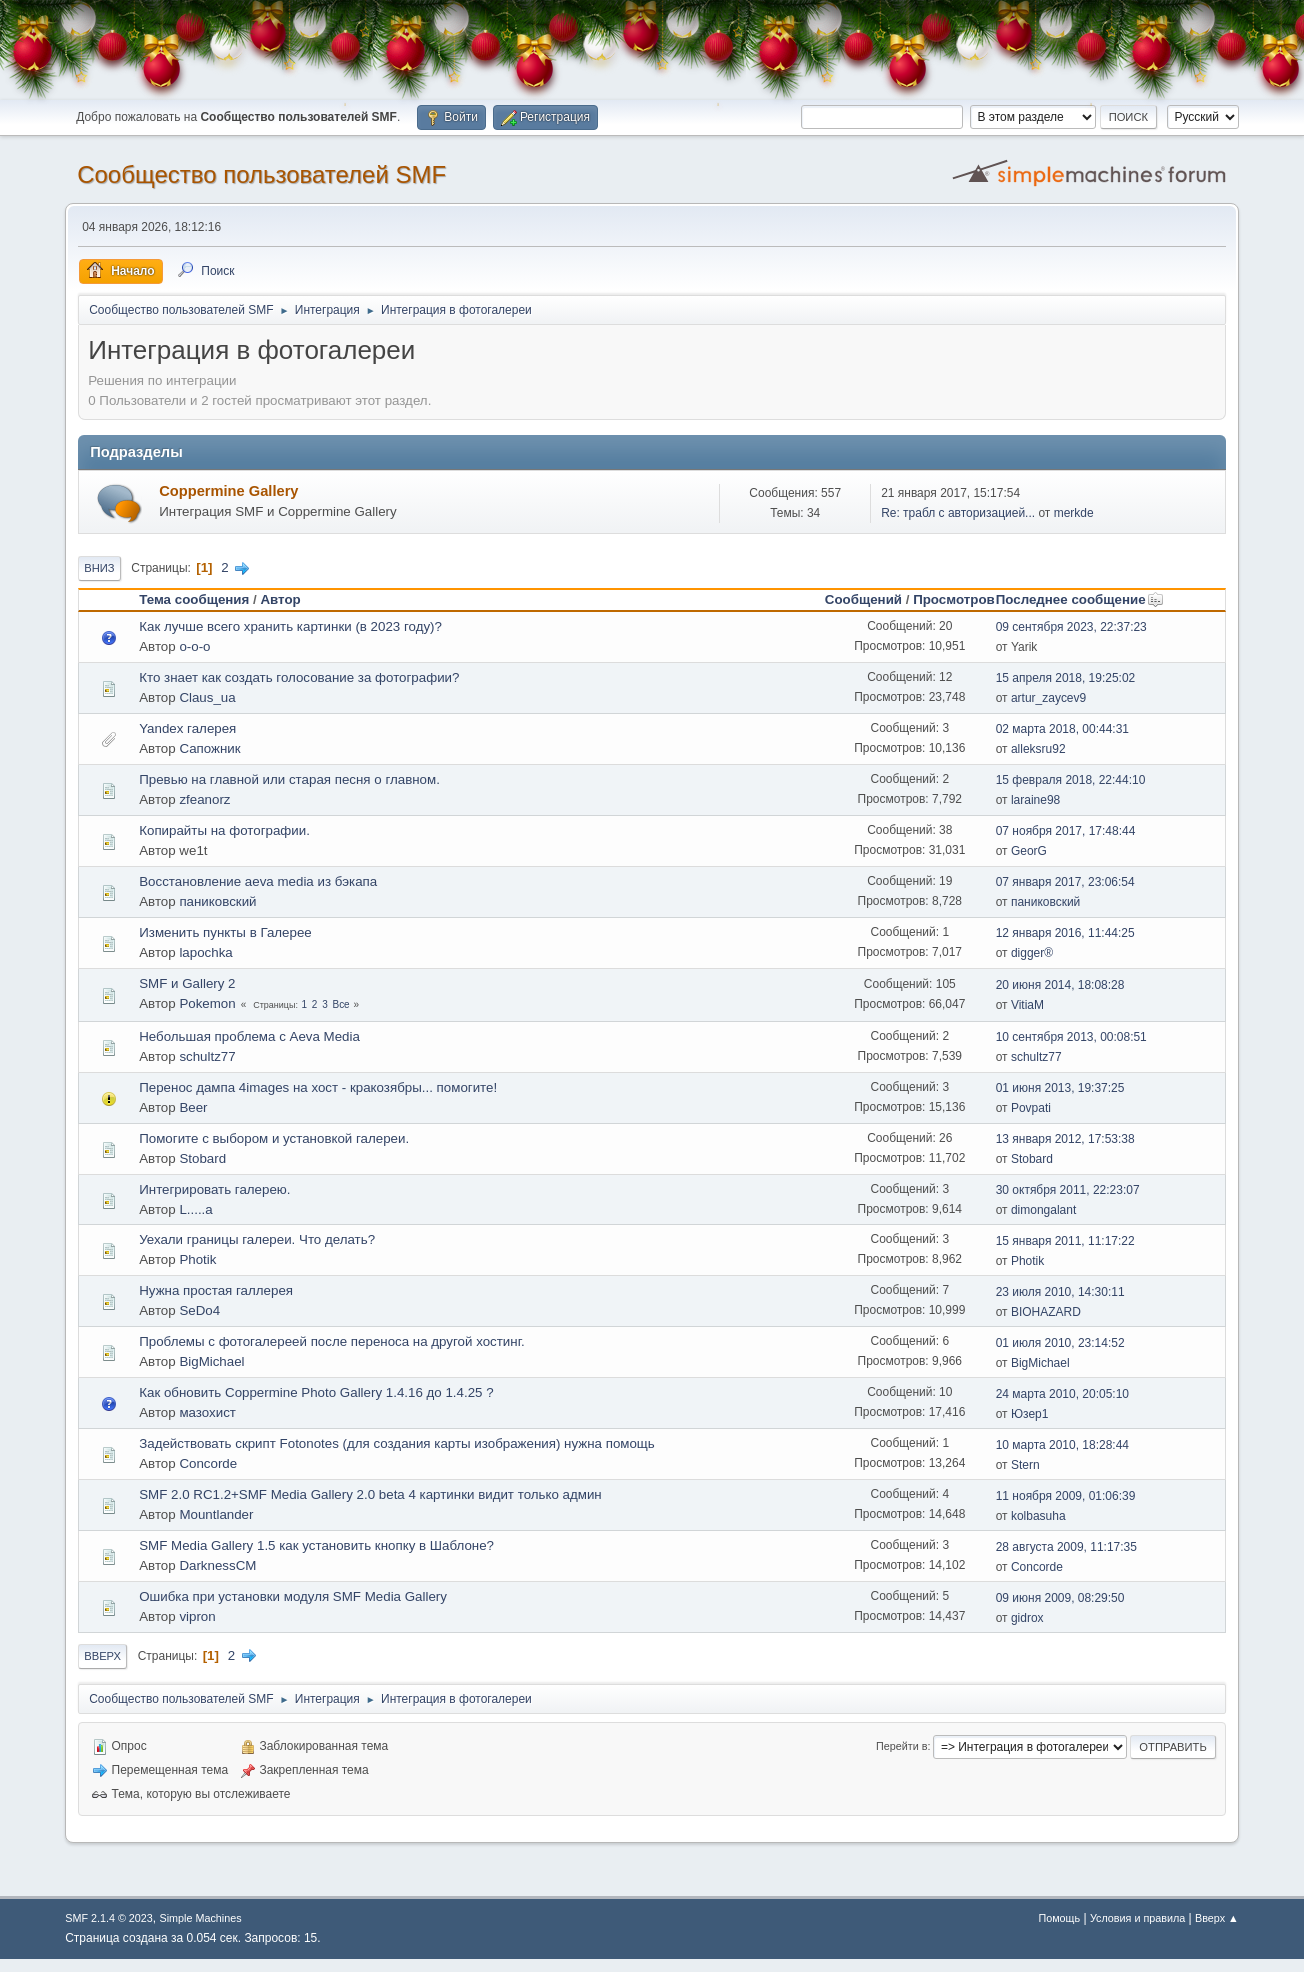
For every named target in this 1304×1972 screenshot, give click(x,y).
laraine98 (1035, 800)
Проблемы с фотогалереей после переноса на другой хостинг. (331, 1341)
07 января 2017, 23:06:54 (1065, 882)
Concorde (208, 1463)
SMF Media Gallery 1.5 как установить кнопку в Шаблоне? (316, 1545)
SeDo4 (199, 1310)
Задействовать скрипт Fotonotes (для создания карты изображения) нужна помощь (397, 1443)
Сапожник (209, 748)
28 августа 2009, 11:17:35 (1066, 1547)
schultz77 (207, 1056)
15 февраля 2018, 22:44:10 (1071, 780)
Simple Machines (201, 1918)
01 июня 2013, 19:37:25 (1060, 1088)
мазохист (207, 1412)
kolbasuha (1038, 1516)
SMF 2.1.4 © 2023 (109, 1918)
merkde (1074, 513)
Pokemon (207, 1003)
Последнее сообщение (1080, 599)
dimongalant (1043, 1210)
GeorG (1029, 851)
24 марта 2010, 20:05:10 (1062, 1394)
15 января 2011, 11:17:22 (1065, 1241)
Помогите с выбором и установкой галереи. (274, 1138)
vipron (197, 1616)
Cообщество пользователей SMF (261, 174)
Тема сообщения (194, 599)
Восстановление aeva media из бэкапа (258, 881)
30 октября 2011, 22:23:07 (1068, 1190)
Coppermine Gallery (228, 491)
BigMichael (211, 1361)
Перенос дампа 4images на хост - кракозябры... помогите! (318, 1087)
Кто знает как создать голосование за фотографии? (299, 677)
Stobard (202, 1158)
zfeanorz (204, 799)
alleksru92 (1038, 749)
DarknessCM (217, 1565)
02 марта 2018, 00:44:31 (1062, 729)
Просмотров (954, 599)
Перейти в (901, 1746)
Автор (280, 599)
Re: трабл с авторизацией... (958, 513)
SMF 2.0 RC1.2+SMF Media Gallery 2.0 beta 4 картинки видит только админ (370, 1494)
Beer (193, 1107)
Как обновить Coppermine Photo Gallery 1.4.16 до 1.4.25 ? (316, 1392)
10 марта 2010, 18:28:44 (1062, 1445)
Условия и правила (1137, 1918)
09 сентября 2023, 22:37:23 (1071, 627)
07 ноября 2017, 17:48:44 (1066, 831)
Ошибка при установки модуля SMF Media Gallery (293, 1596)
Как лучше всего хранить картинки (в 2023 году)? (290, 626)
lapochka (205, 952)
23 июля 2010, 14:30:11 (1060, 1292)
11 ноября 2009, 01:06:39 (1066, 1496)
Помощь (1059, 1918)
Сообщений (863, 599)
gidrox (1027, 1618)
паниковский (217, 901)
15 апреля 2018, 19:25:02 (1066, 678)
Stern (1025, 1465)
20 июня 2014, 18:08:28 (1060, 985)
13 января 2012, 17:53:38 (1065, 1139)
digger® (1032, 953)
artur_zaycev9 (1048, 698)
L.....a (195, 1209)
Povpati (1031, 1108)
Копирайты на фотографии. (224, 830)
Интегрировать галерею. (214, 1189)
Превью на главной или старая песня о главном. (289, 779)
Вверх (102, 1656)
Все (340, 1004)
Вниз (99, 568)
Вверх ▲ (1217, 1918)
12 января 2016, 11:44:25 (1065, 933)
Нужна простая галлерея (216, 1290)
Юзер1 (1029, 1414)
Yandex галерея (187, 728)
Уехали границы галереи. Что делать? (257, 1239)
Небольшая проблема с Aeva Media (249, 1036)
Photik (197, 1259)
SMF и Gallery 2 (187, 983)
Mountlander (216, 1514)
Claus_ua (207, 697)
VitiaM (1027, 1005)
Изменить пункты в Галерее (225, 932)
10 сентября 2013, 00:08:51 (1071, 1037)
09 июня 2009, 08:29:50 (1060, 1598)
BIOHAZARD (1046, 1312)
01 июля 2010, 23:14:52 (1060, 1343)
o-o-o (194, 646)
